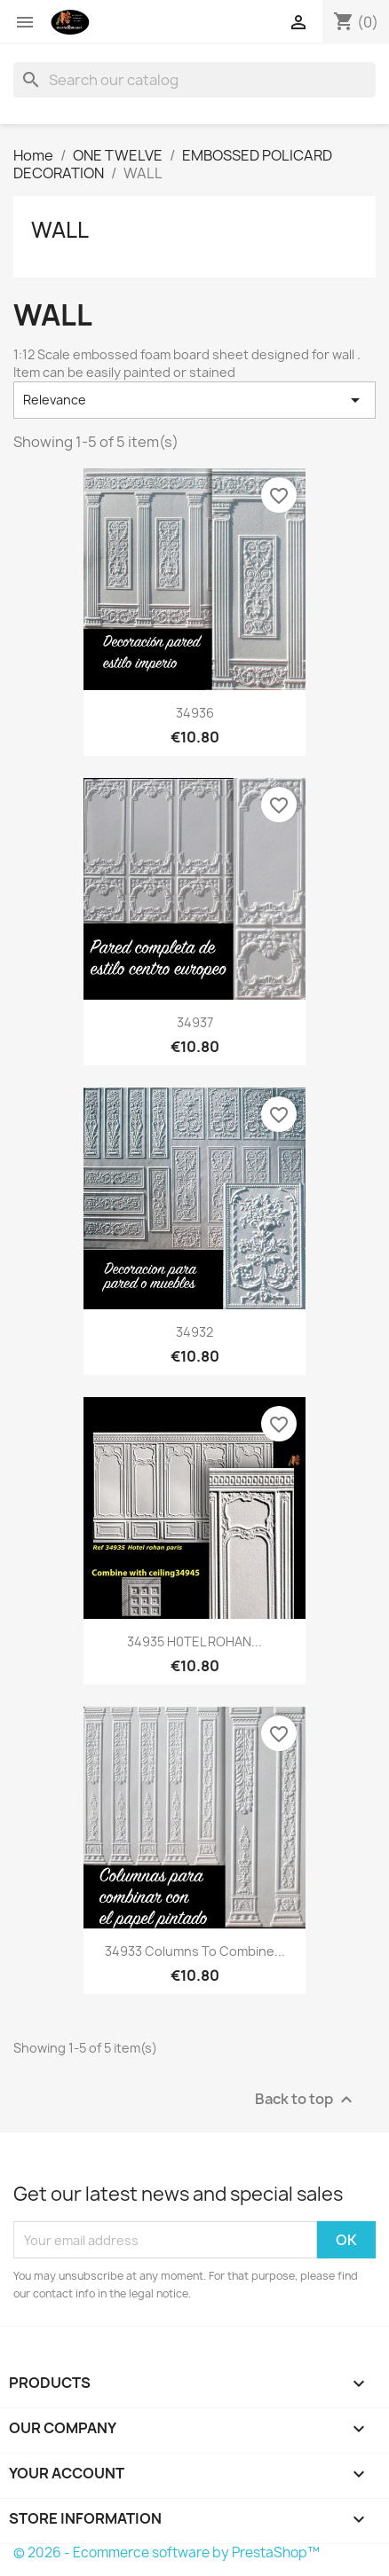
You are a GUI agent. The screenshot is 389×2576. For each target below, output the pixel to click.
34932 (194, 1331)
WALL (60, 230)
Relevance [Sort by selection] (194, 400)
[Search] (194, 80)
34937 (195, 1022)
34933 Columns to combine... (195, 1951)
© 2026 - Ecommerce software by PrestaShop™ (166, 2552)
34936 (195, 712)
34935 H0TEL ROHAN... (194, 1641)
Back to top (306, 2100)
